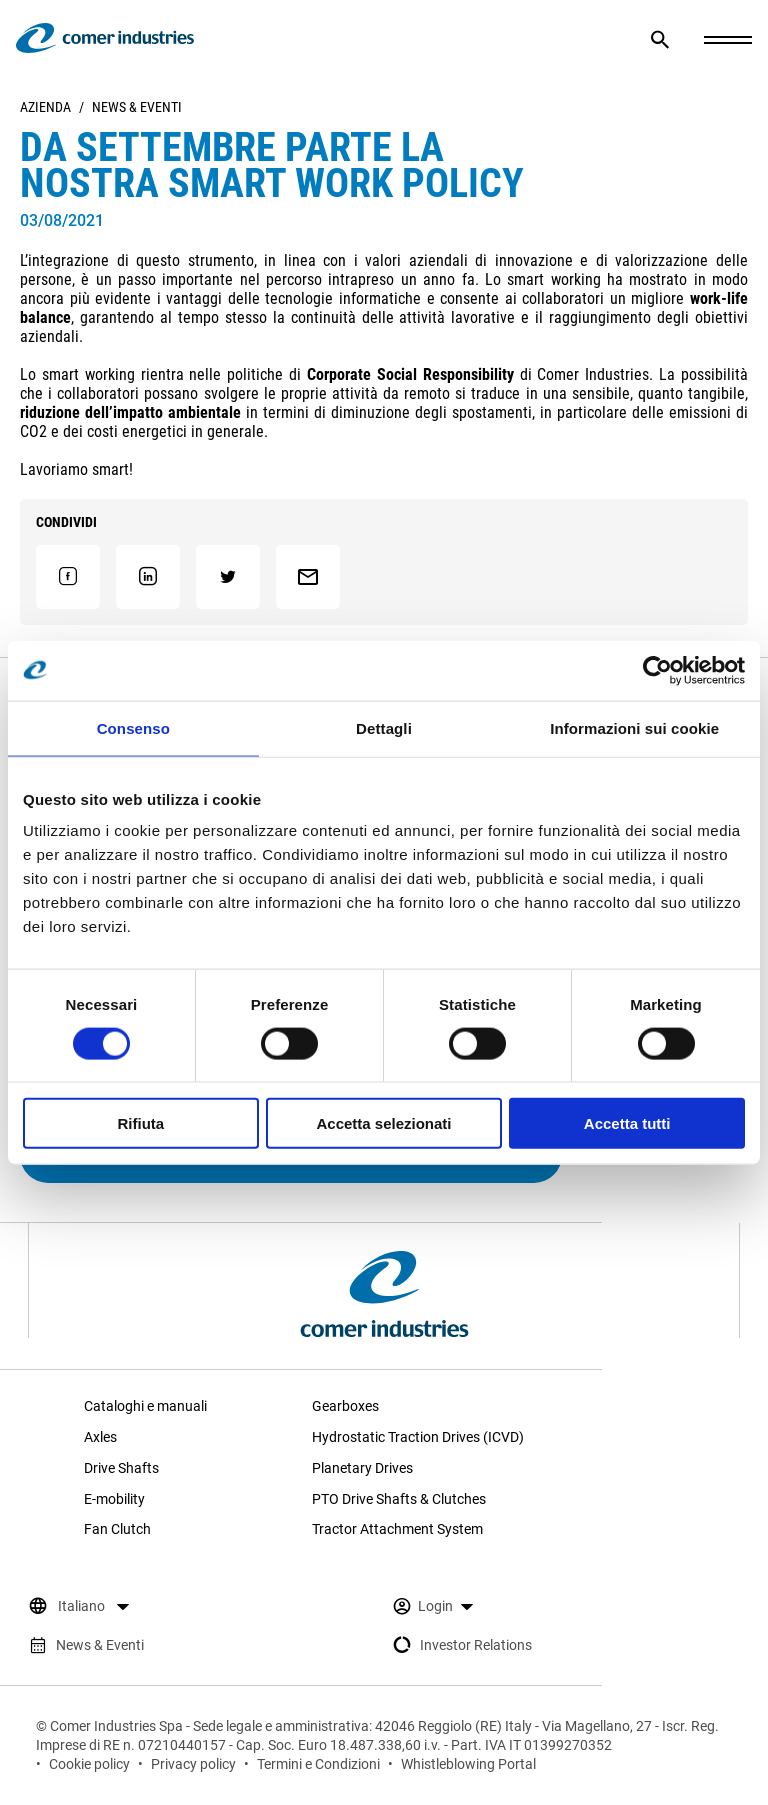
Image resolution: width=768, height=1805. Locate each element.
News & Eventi (137, 107)
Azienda (45, 107)
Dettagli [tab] (384, 727)
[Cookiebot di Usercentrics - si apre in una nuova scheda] (657, 670)
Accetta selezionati (383, 1123)
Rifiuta (140, 1123)
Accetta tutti (627, 1123)
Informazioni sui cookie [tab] (634, 727)
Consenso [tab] (133, 727)
